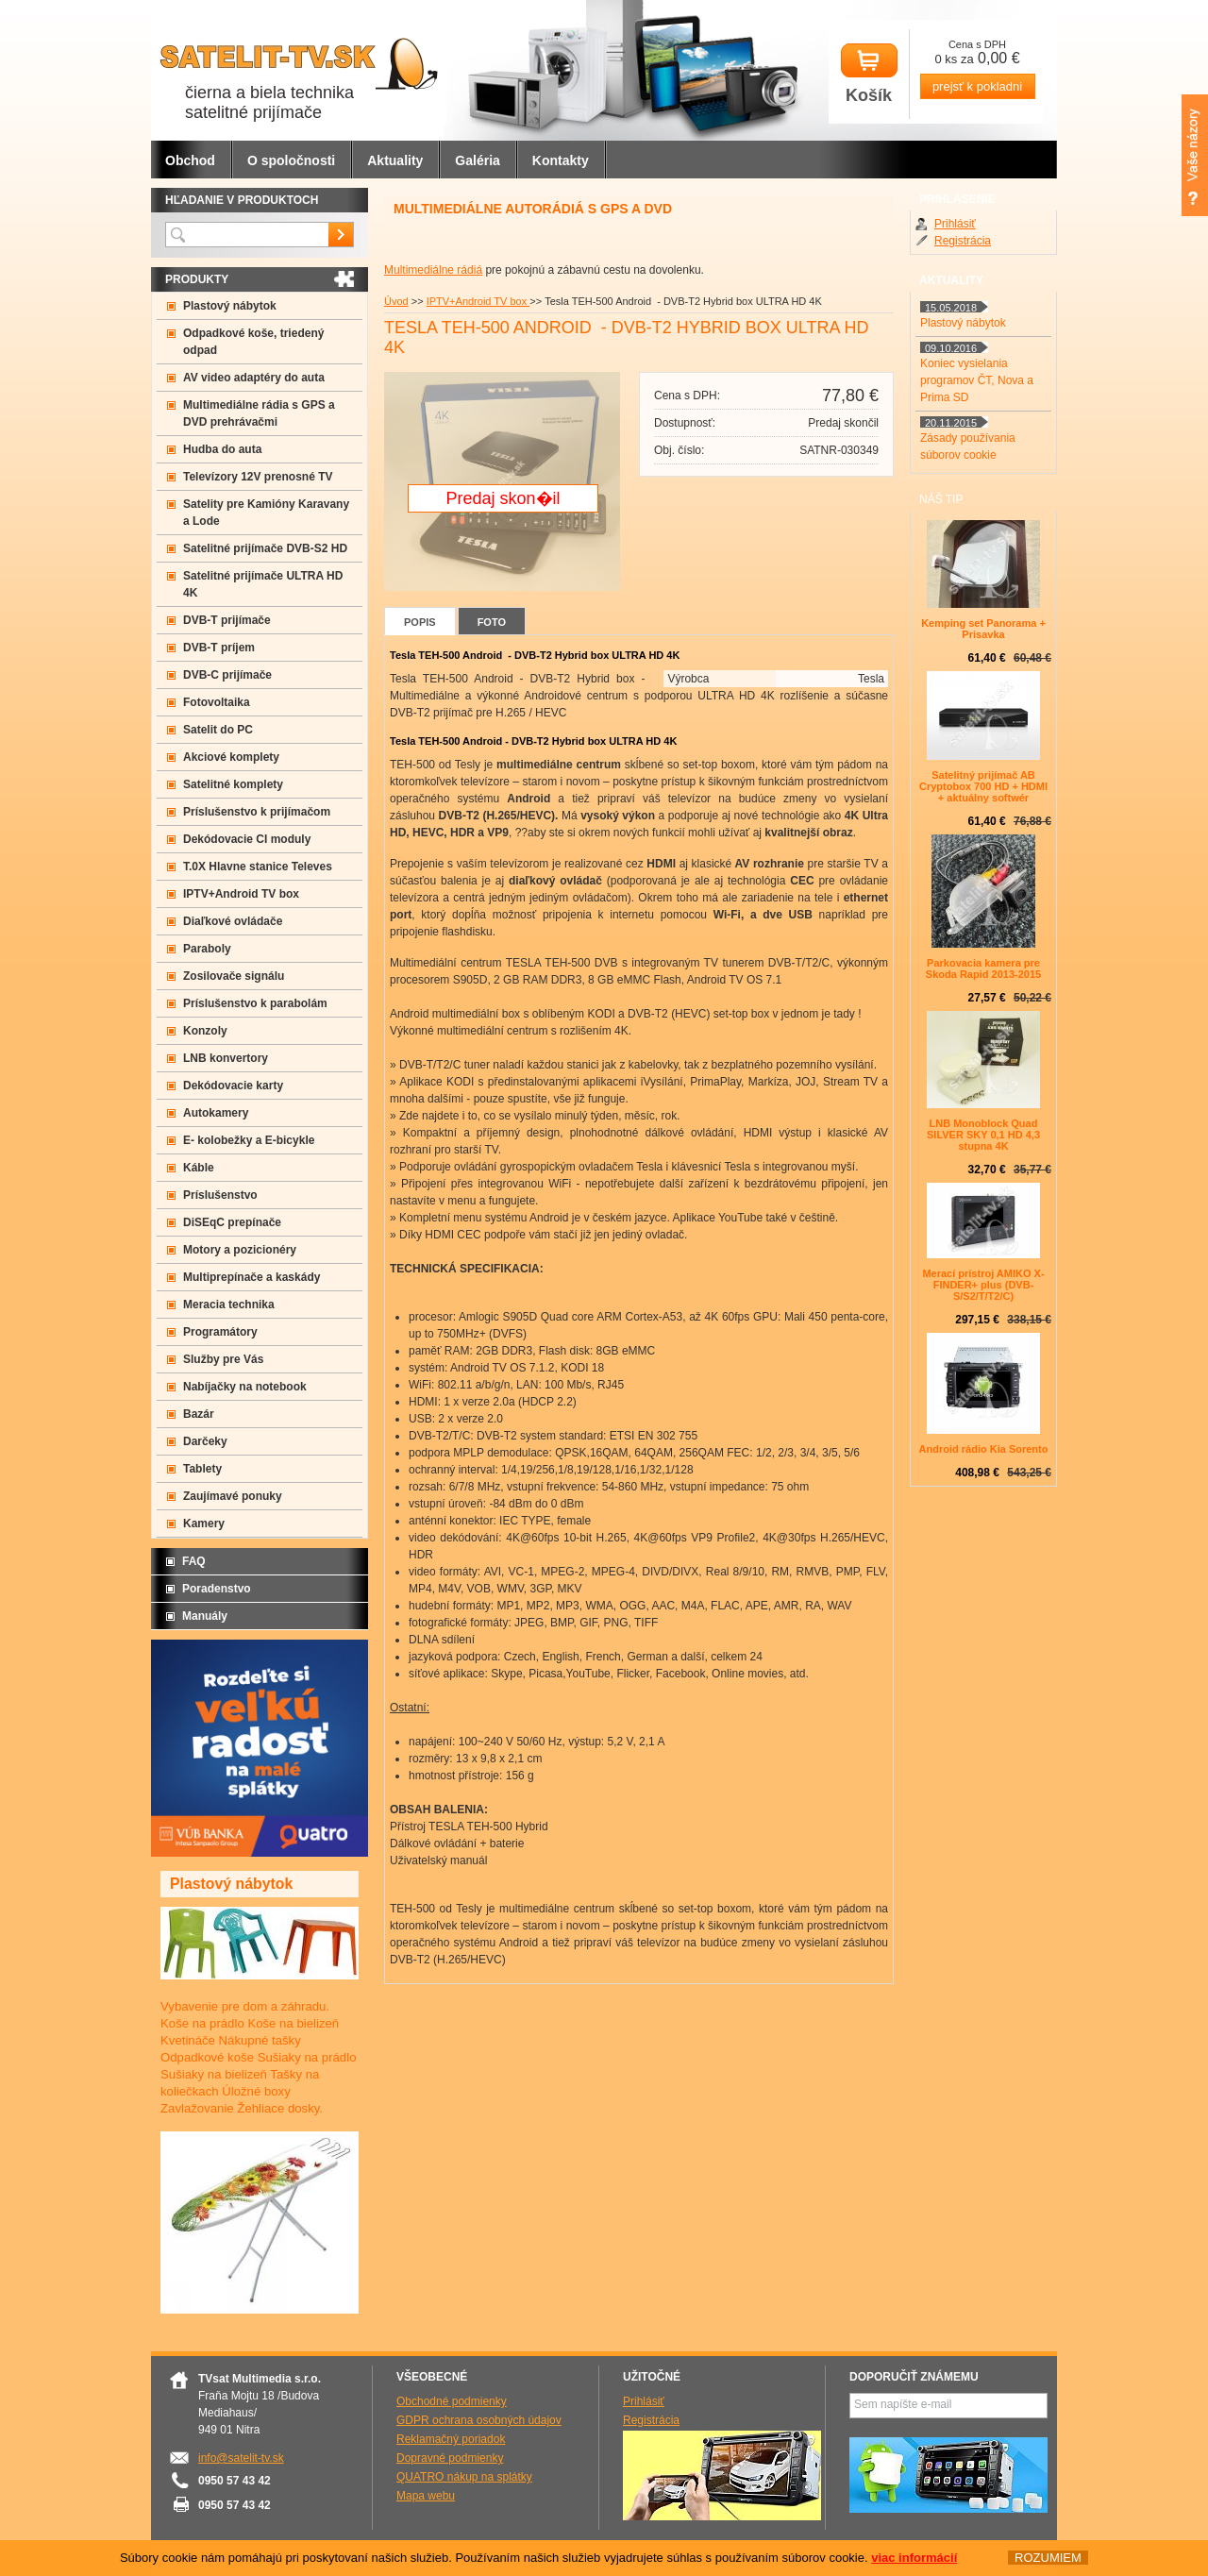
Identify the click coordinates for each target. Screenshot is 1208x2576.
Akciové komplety (231, 757)
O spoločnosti (291, 160)
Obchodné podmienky (451, 2401)
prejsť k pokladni (977, 86)
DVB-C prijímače (227, 675)
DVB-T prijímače (227, 620)
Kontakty (560, 160)
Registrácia (962, 240)
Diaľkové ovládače (232, 921)
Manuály (204, 1616)
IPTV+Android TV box (478, 301)
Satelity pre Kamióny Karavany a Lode (266, 512)
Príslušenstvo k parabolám (255, 1003)
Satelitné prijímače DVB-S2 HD (265, 548)
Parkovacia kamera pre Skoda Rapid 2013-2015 (983, 968)
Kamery (204, 1523)
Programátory (220, 1332)
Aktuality (395, 160)
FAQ (194, 1561)
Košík (869, 74)
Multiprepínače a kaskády (251, 1277)
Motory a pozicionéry (239, 1249)
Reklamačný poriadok (450, 2439)
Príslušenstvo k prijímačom (256, 811)
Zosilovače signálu (233, 976)
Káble (198, 1167)
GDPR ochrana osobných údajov (479, 2420)
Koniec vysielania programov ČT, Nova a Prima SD (976, 380)
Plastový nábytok (230, 305)
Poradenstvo (216, 1588)
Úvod (396, 301)
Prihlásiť (955, 223)
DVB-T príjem (219, 647)
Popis (420, 622)
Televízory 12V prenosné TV (258, 476)
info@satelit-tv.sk (241, 2458)
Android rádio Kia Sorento (984, 1449)
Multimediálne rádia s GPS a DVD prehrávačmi (259, 413)
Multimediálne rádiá (433, 270)
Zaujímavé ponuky (232, 1496)
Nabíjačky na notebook (245, 1386)
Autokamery (215, 1113)
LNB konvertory (225, 1058)
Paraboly (207, 948)
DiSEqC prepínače (232, 1222)
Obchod (190, 160)
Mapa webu (425, 2495)
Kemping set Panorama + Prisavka (983, 628)
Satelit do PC (218, 729)
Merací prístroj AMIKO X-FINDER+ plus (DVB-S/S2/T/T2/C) (983, 1285)
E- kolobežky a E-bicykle (248, 1140)
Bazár (198, 1414)
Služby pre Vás (223, 1359)
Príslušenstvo (220, 1195)
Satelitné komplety (233, 784)
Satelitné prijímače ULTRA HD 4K (263, 584)
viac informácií (914, 2558)
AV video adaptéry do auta (254, 377)
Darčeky (205, 1441)
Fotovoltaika (216, 702)
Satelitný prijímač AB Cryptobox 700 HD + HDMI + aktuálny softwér (983, 786)
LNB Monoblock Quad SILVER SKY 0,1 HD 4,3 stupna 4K (983, 1135)
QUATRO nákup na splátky (464, 2476)
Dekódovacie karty (233, 1085)
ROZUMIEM (1048, 2558)
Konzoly (205, 1030)
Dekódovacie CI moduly (246, 839)
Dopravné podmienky (449, 2458)
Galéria (477, 160)
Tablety (202, 1468)
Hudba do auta (222, 449)
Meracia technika (229, 1304)
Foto (492, 622)
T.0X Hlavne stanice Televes (257, 866)
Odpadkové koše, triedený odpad (253, 342)
